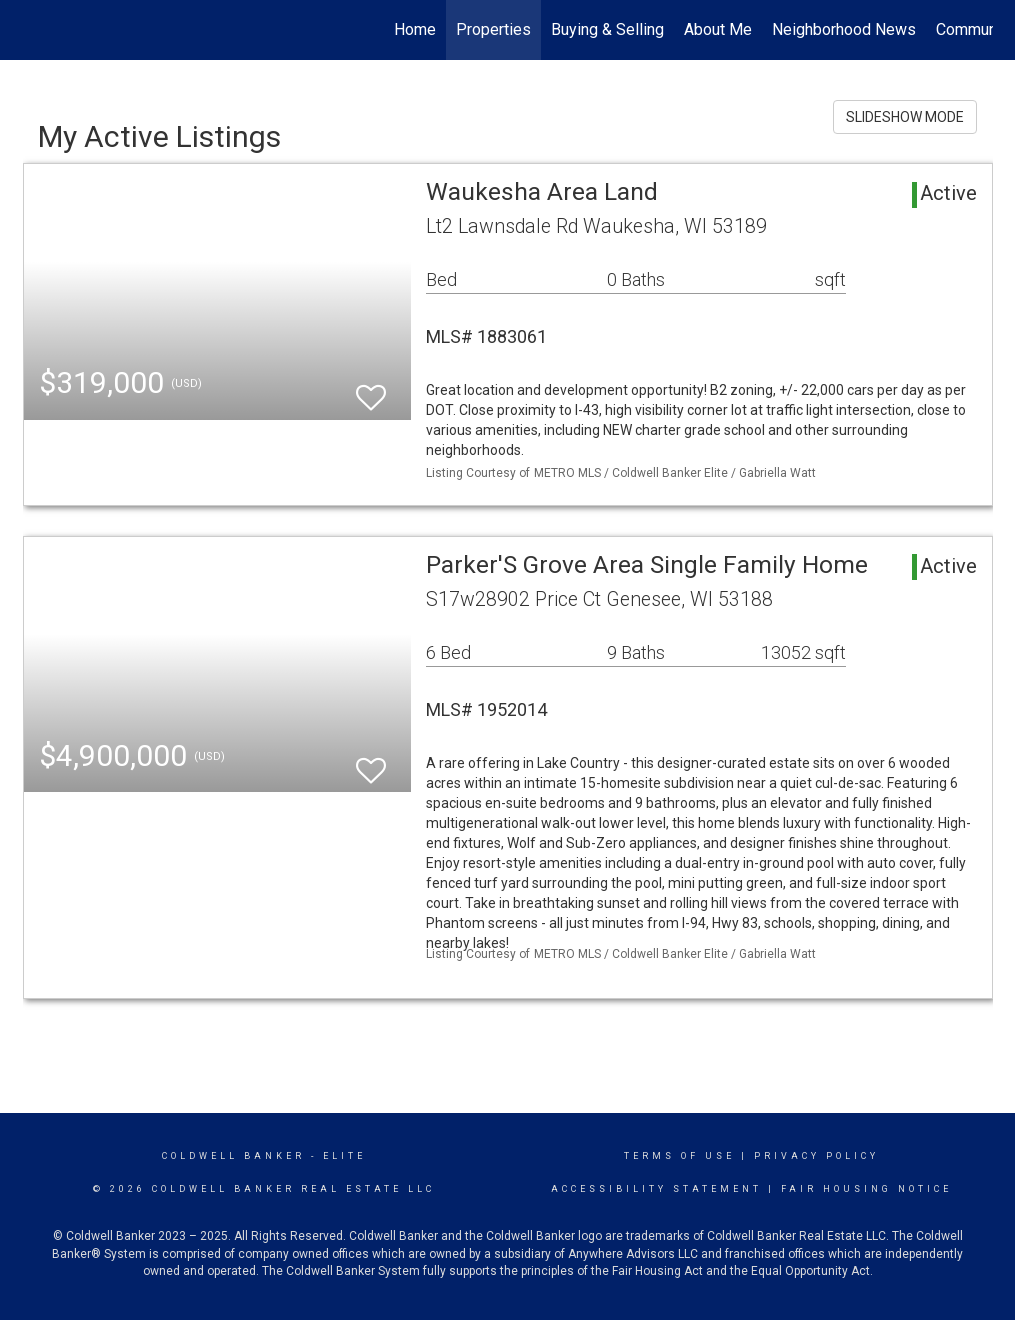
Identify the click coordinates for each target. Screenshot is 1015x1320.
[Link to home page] (33, 30)
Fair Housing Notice (866, 1189)
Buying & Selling (607, 29)
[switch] (371, 388)
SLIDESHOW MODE (905, 117)
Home (415, 29)
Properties (493, 29)
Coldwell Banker (233, 1156)
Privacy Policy (816, 1156)
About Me (718, 29)
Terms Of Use (679, 1156)
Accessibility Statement (656, 1189)
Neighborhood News (844, 29)
